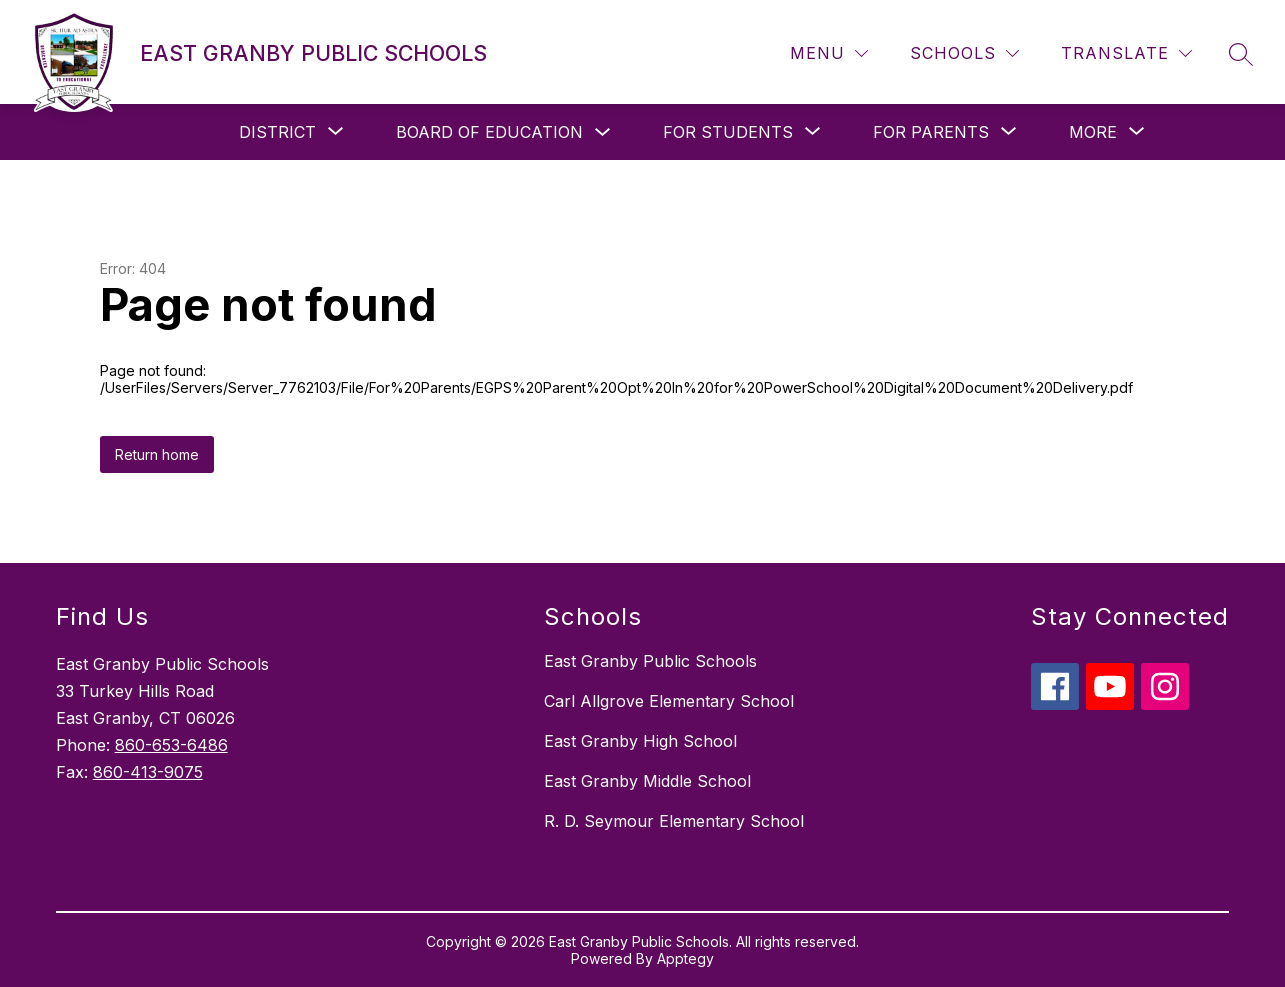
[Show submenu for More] (1093, 132)
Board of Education (489, 132)
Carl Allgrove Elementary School (669, 701)
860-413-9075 (148, 772)
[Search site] (1241, 54)
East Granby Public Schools (650, 661)
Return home (157, 454)
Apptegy (685, 958)
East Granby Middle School (647, 781)
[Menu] (829, 53)
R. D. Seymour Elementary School (674, 821)
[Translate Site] (1126, 53)
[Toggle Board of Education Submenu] (603, 132)
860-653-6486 (171, 745)
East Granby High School (640, 741)
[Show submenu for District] (277, 132)
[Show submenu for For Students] (728, 132)
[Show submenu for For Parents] (931, 132)
